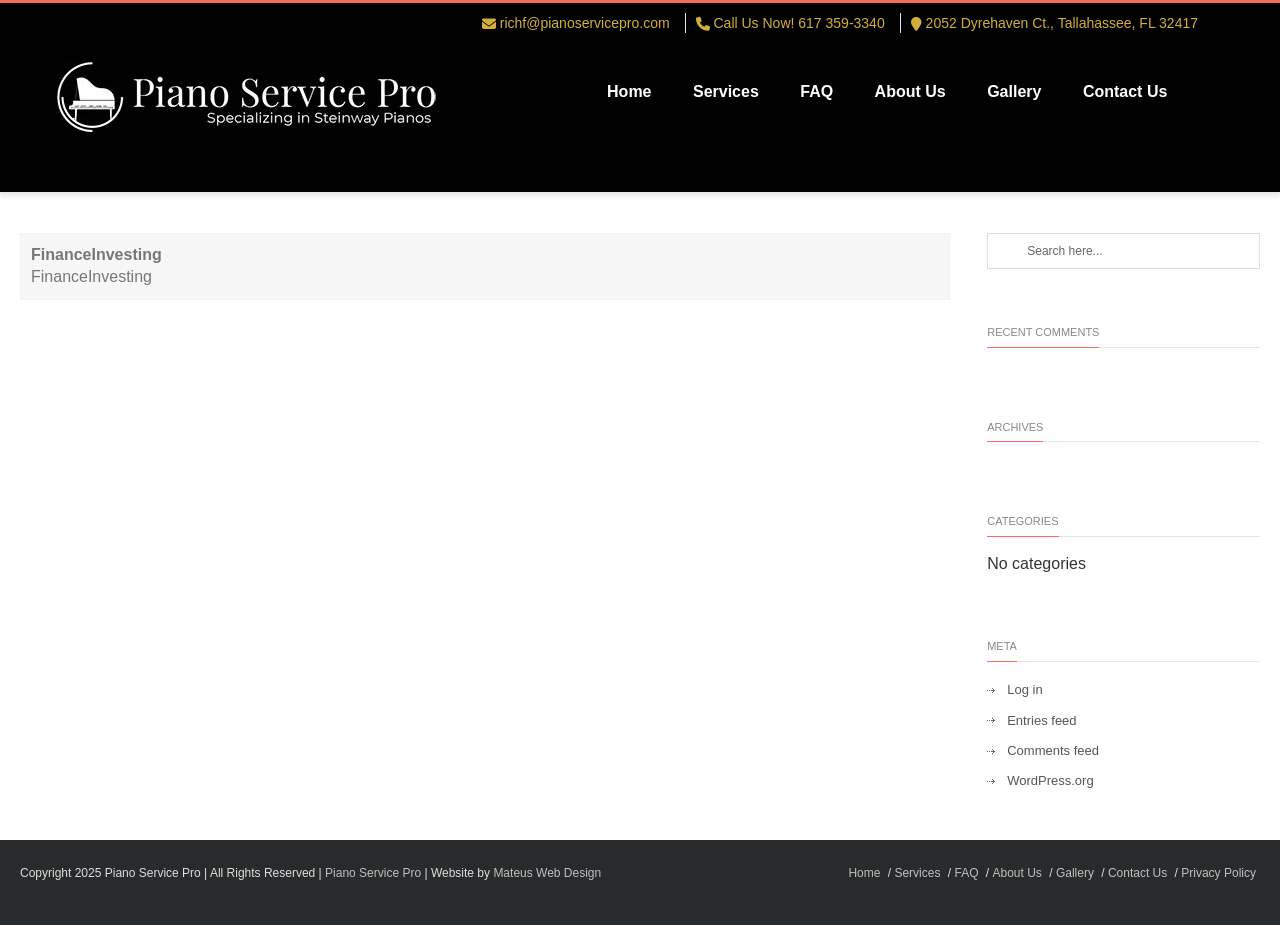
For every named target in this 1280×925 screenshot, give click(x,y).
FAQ (816, 91)
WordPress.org (1050, 780)
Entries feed (1041, 720)
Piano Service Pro (373, 873)
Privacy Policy (1218, 873)
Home (629, 91)
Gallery (1014, 91)
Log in (1024, 689)
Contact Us (1125, 91)
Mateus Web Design (547, 873)
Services (726, 91)
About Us (910, 91)
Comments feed (1053, 750)
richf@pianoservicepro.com (585, 23)
